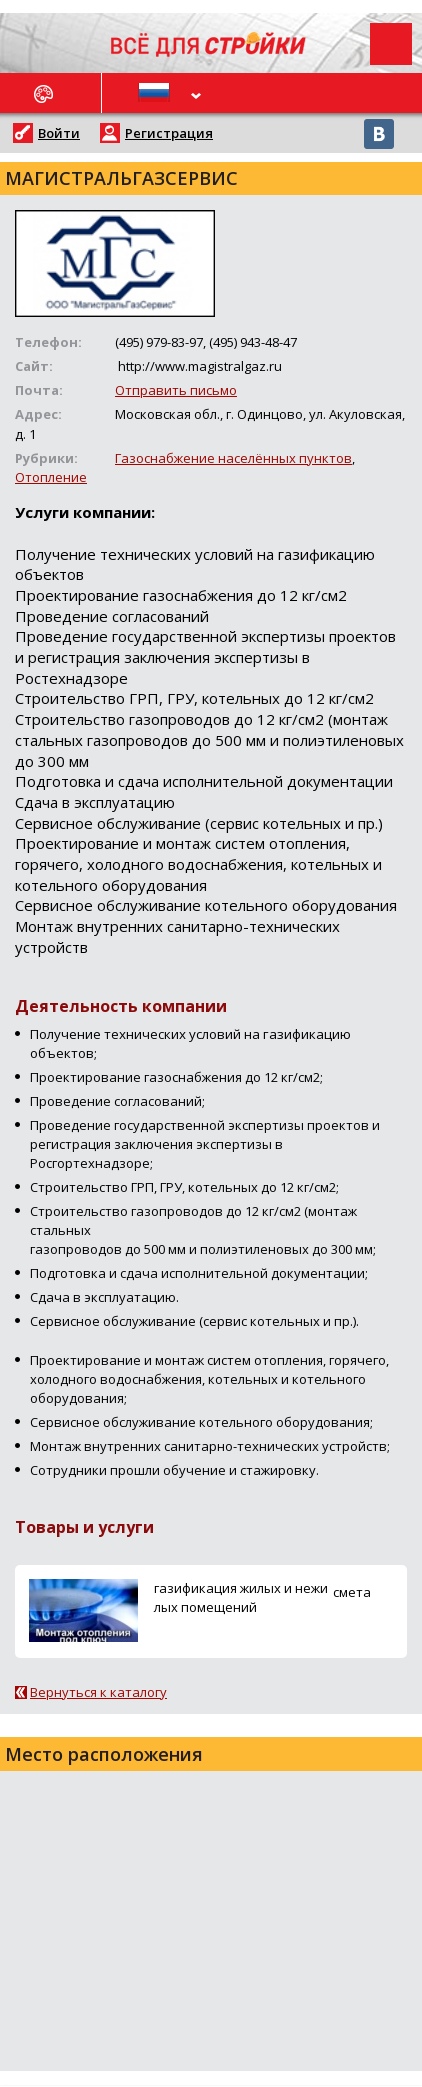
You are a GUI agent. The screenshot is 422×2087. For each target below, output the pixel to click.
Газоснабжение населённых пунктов (233, 458)
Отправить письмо (176, 390)
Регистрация (169, 133)
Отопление (51, 477)
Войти (59, 133)
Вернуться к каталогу (98, 1692)
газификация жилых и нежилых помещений (241, 1597)
